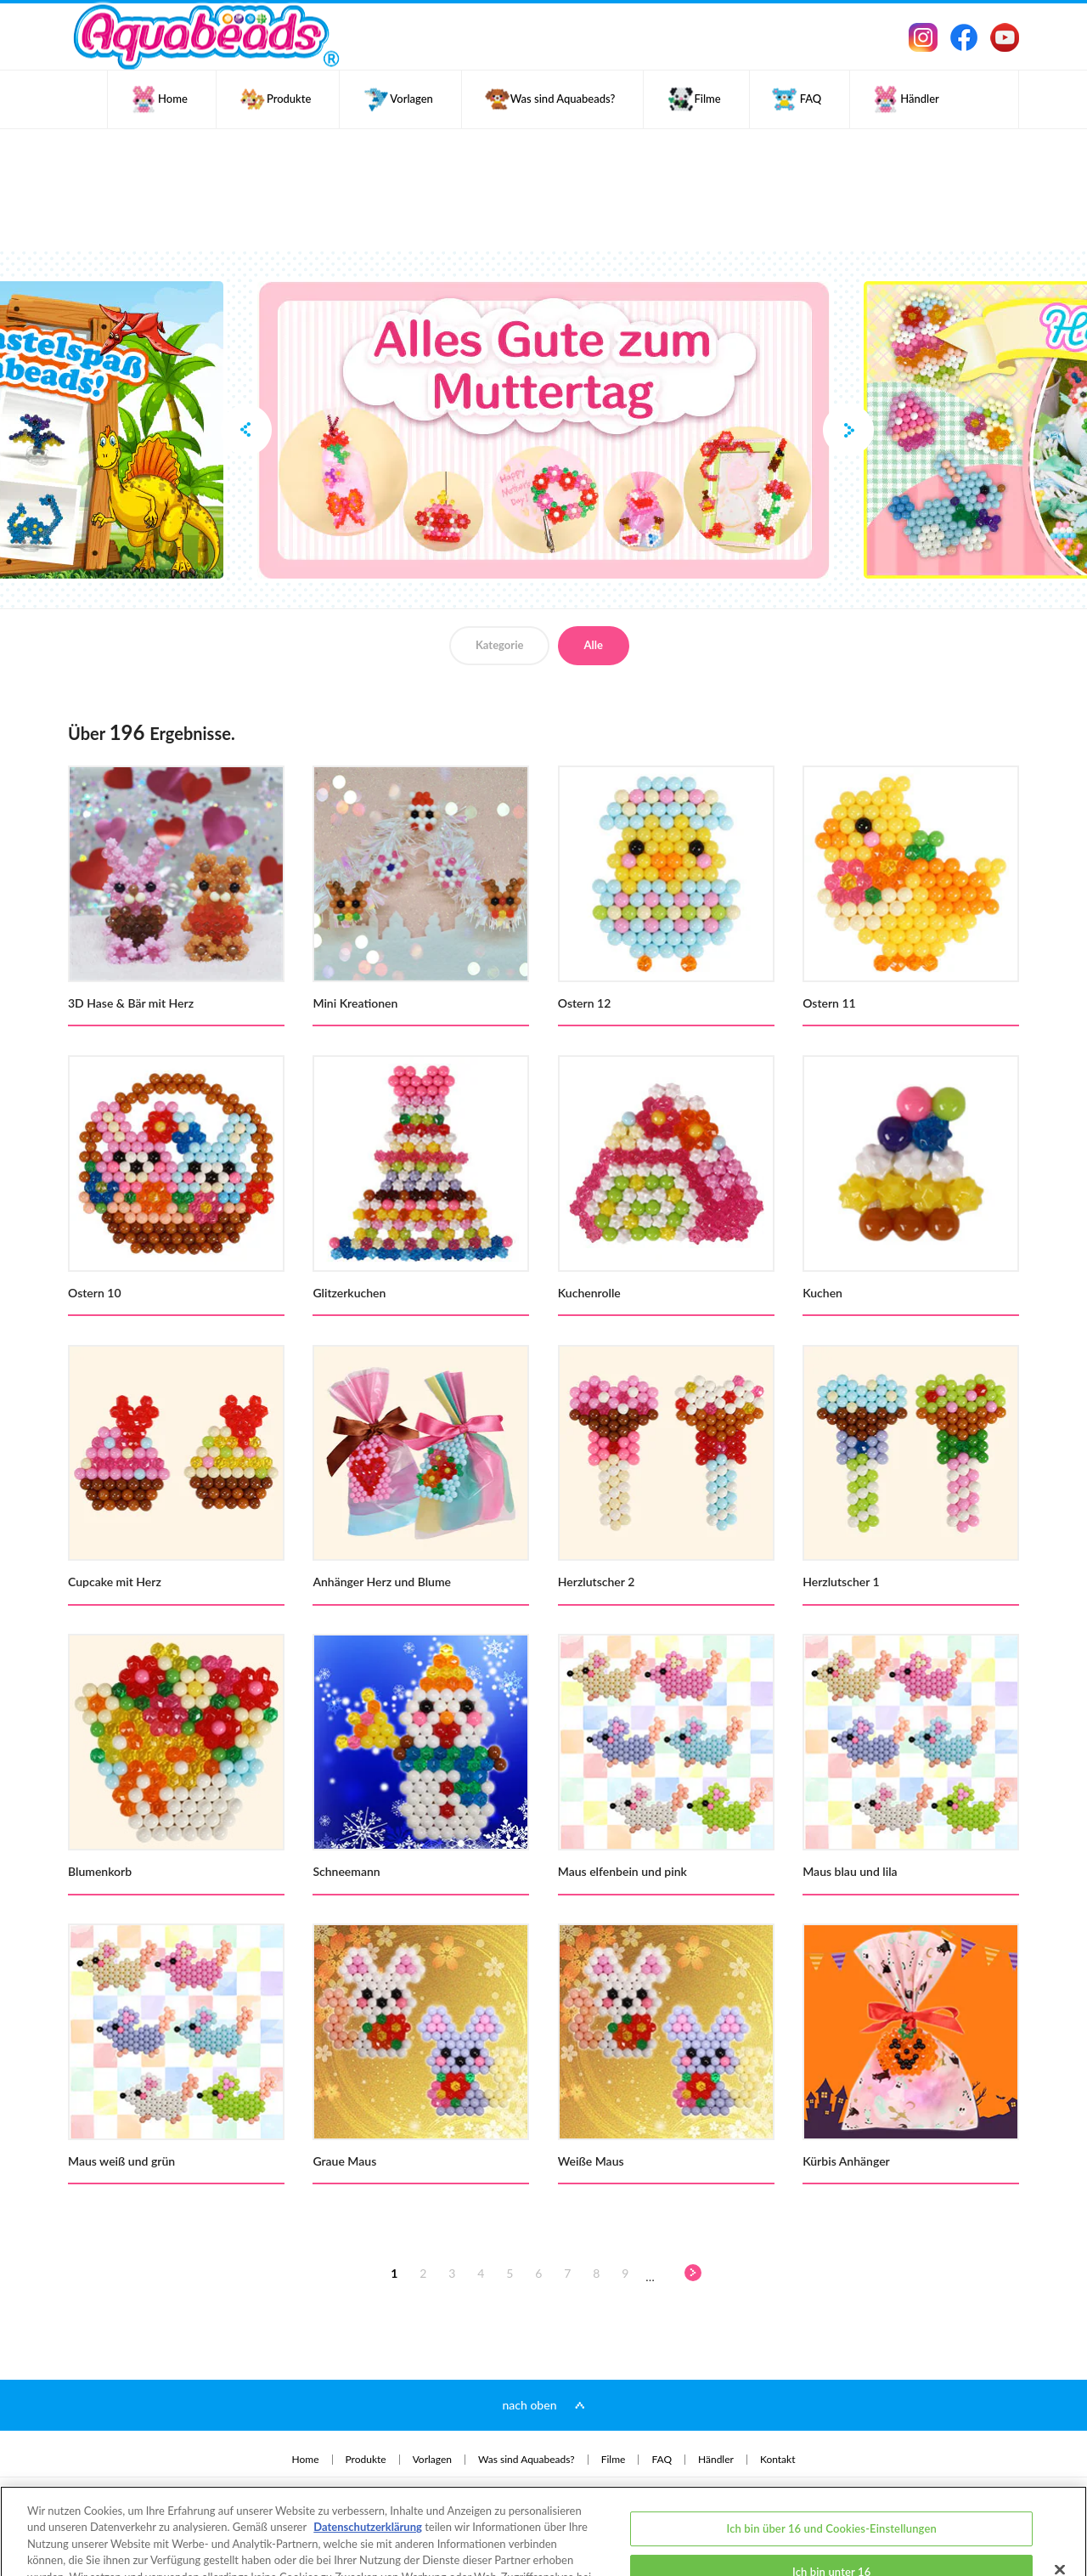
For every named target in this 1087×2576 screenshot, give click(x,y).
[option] (543, 430)
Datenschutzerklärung (367, 2467)
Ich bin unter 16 (831, 2512)
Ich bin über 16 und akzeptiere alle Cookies (831, 2556)
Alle (593, 645)
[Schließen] (1060, 2509)
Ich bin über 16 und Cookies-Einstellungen (832, 2468)
